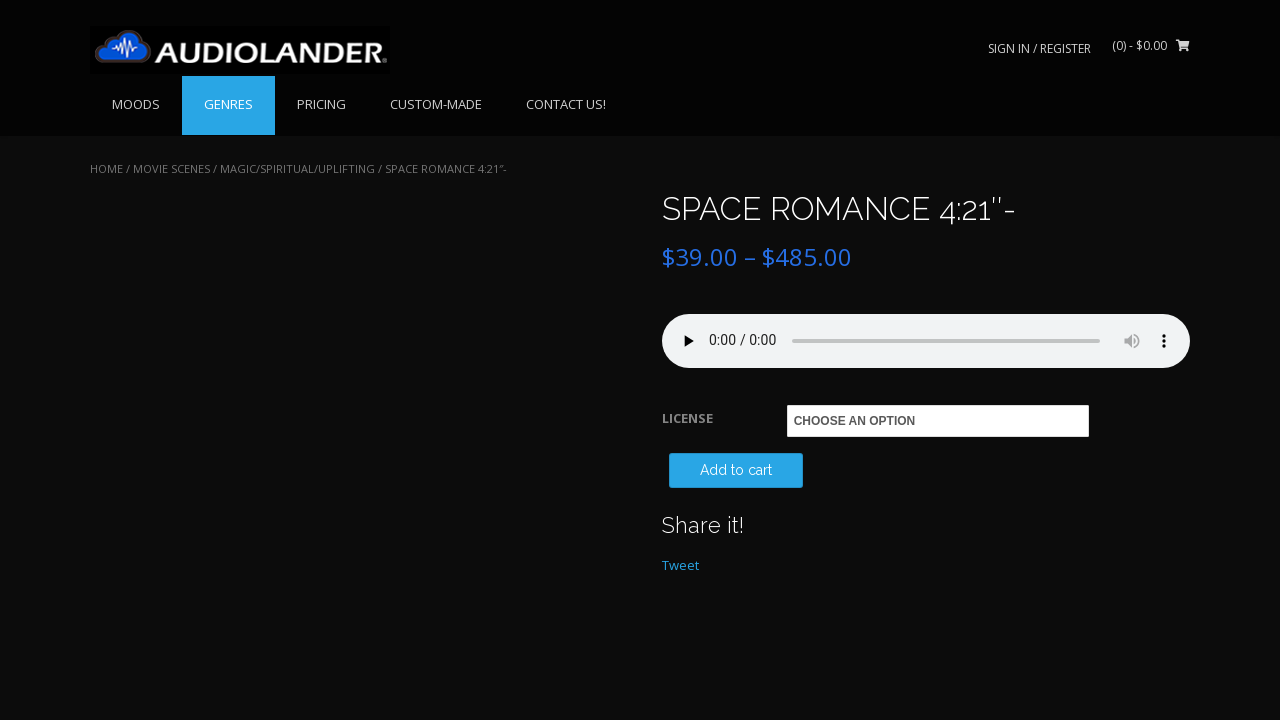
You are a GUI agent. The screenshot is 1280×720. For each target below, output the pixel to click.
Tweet (680, 565)
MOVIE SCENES (171, 168)
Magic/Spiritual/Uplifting (297, 168)
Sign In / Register (1039, 48)
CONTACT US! (566, 104)
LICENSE (687, 418)
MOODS (136, 104)
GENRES (228, 104)
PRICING (321, 104)
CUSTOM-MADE (436, 104)
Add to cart (736, 470)
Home (106, 168)
